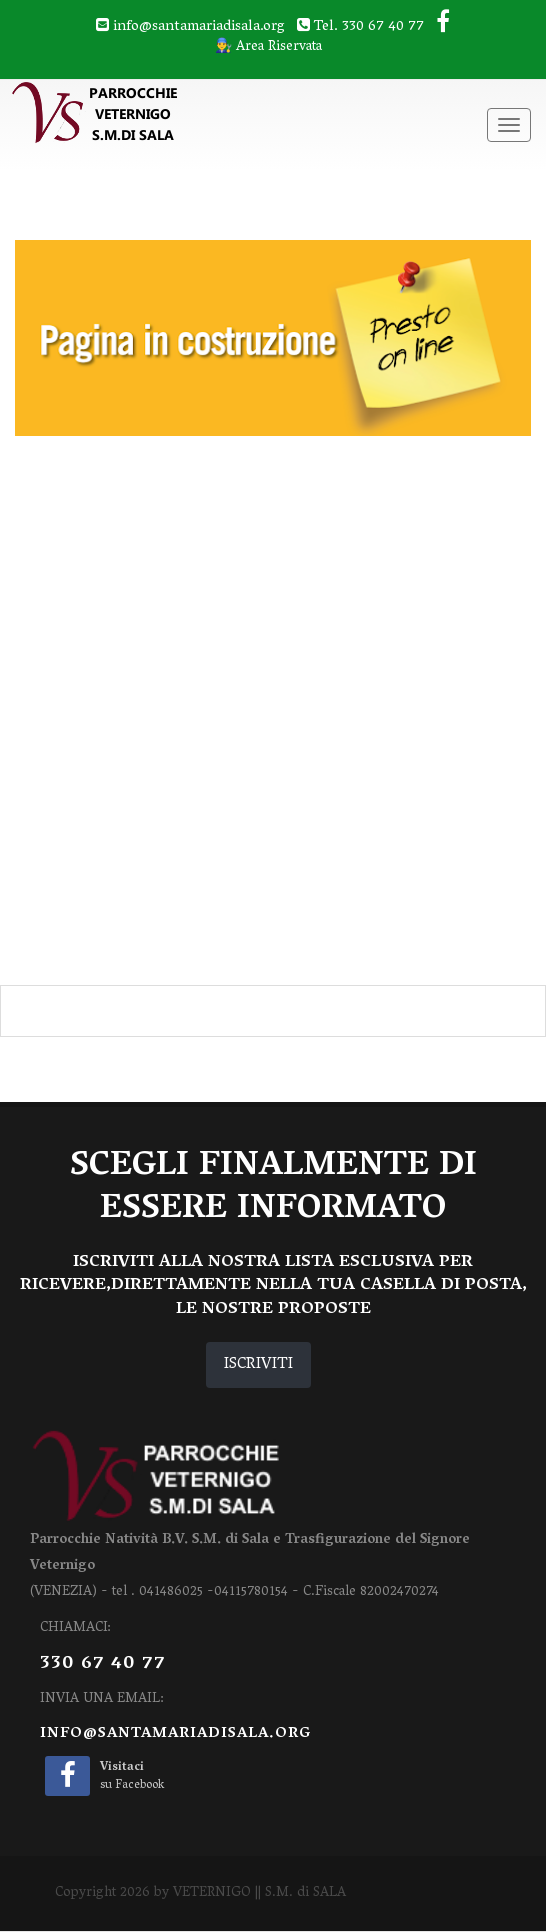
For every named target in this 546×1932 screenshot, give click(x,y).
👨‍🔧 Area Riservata (268, 48)
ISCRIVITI (258, 1365)
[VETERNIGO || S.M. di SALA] (164, 114)
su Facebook (132, 1777)
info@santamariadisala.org (175, 1734)
